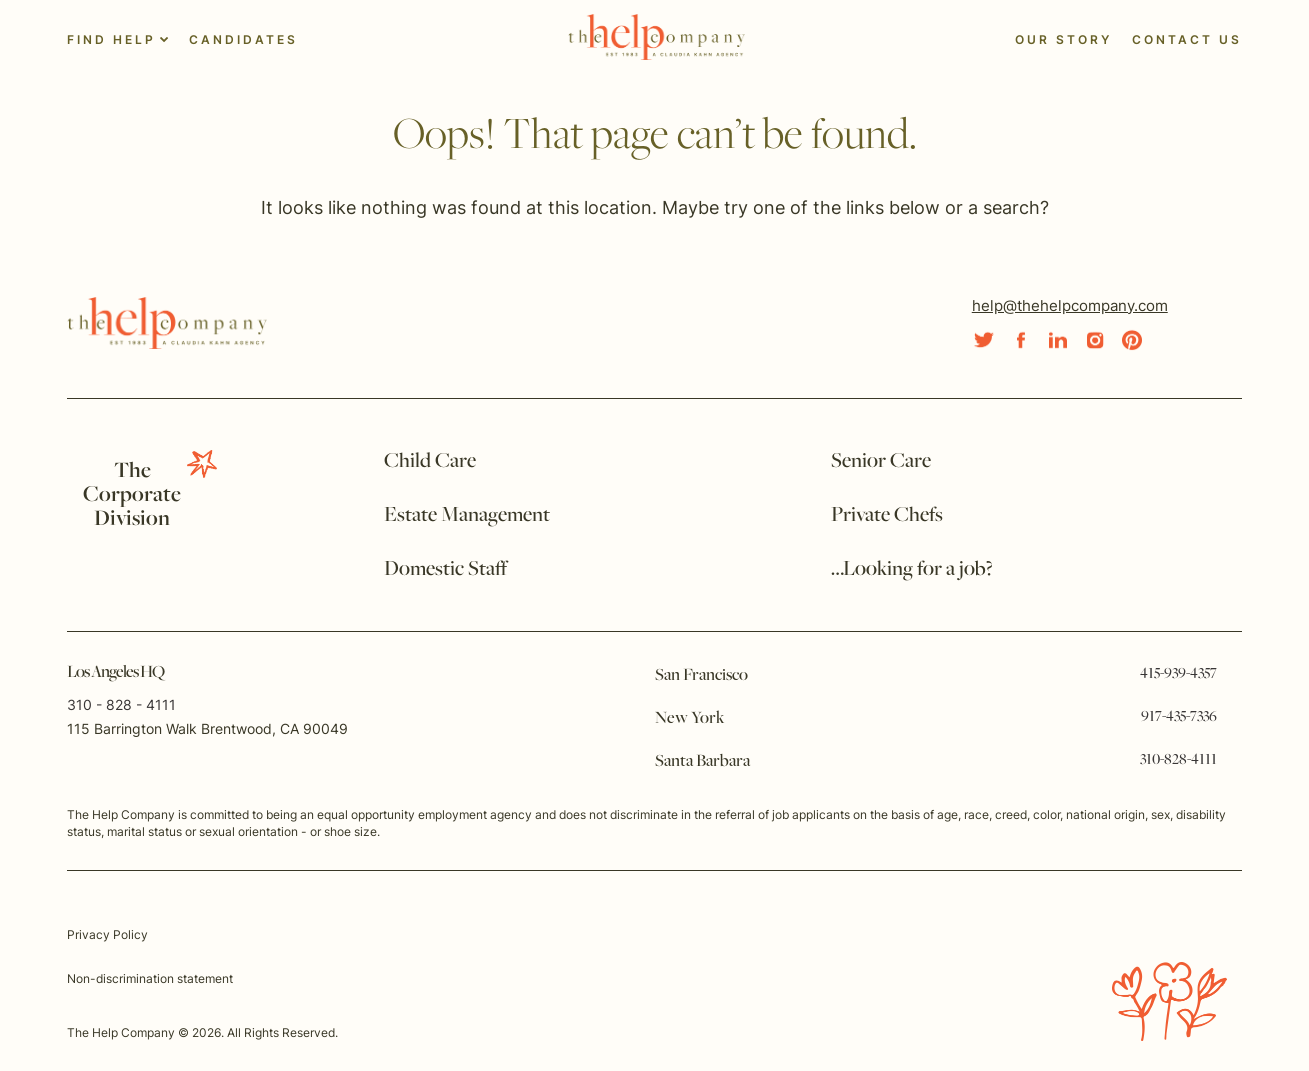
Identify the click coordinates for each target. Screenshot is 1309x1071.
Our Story (1063, 39)
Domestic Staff (445, 569)
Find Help (111, 39)
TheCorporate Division (132, 495)
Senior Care (881, 461)
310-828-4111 (1178, 760)
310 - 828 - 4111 (121, 704)
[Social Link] (984, 340)
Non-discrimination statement (150, 978)
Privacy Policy (107, 934)
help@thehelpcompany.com (1070, 305)
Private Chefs (887, 515)
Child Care (430, 461)
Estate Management (467, 515)
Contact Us (1187, 39)
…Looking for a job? (912, 569)
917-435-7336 (1179, 717)
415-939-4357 (1178, 674)
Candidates (243, 39)
